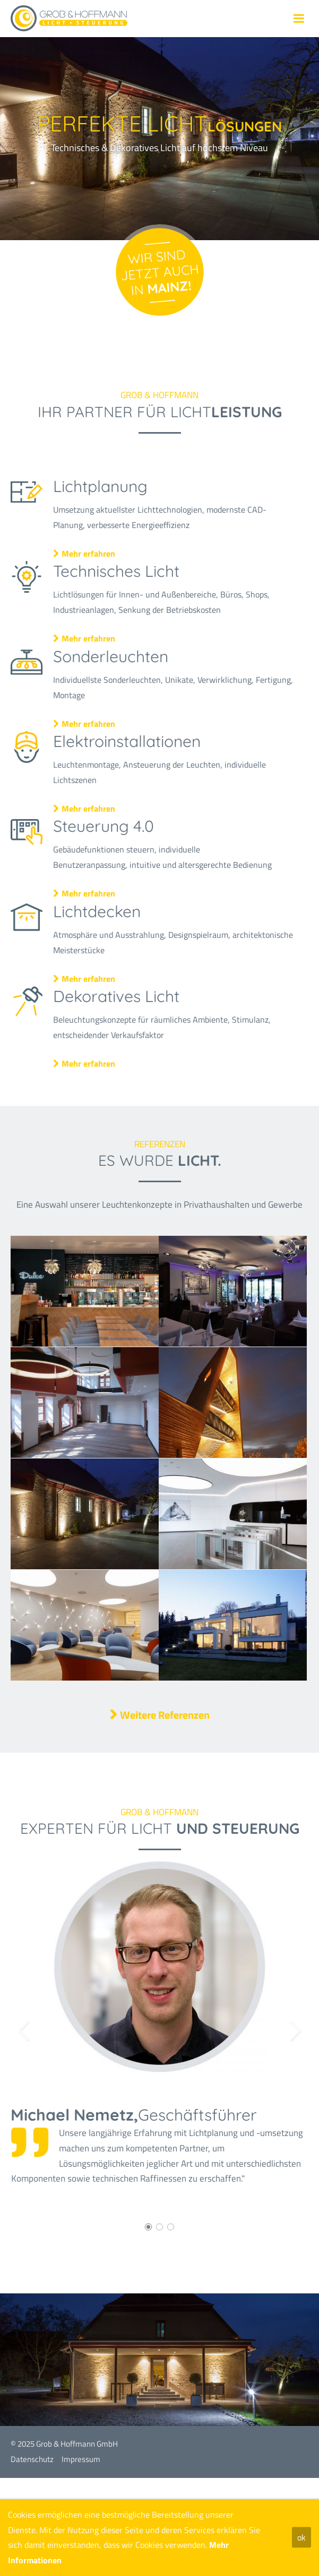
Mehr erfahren (95, 549)
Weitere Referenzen (165, 1715)
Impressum (81, 2459)
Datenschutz (32, 2459)
